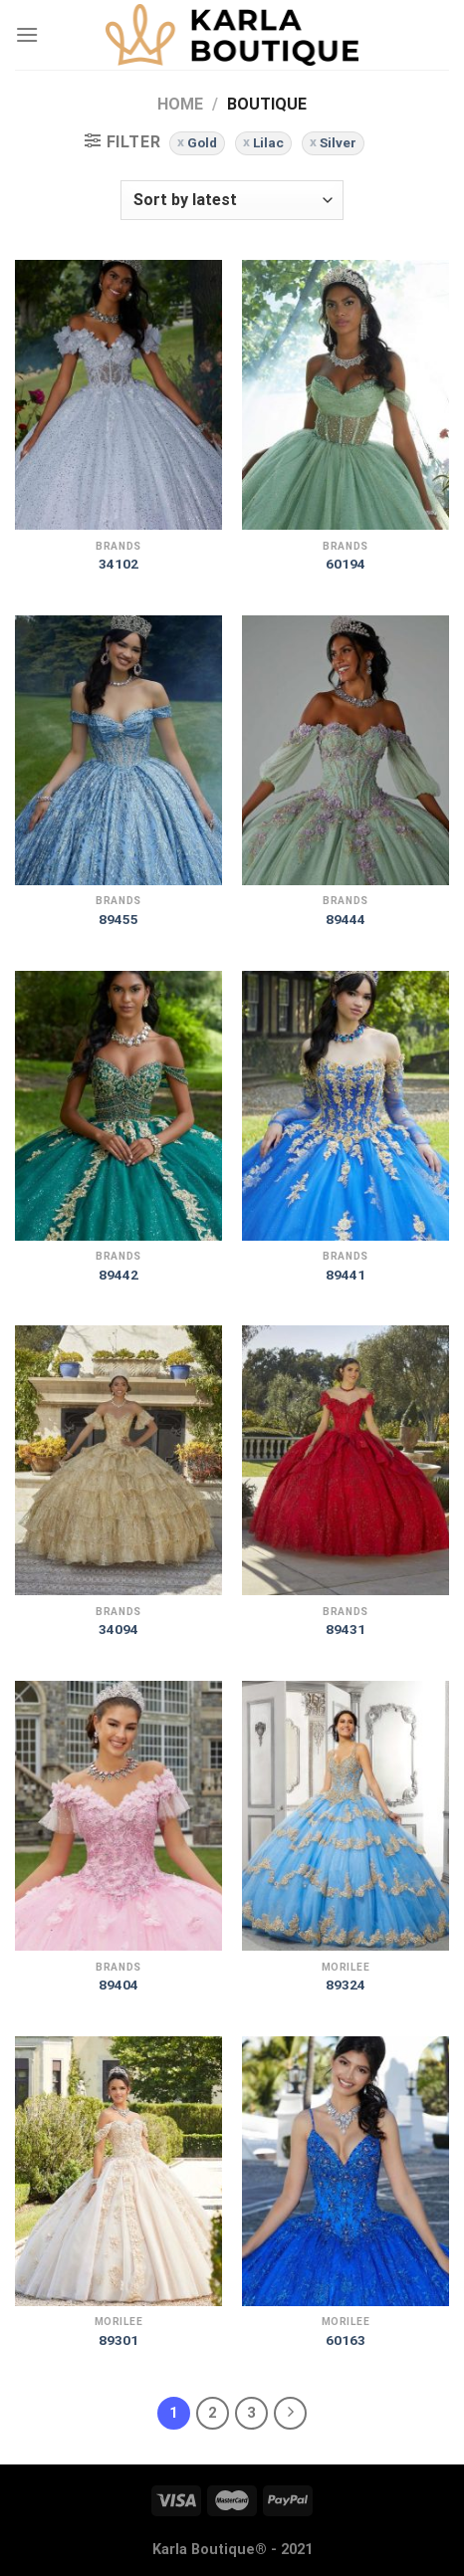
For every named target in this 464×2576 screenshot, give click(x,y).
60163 (345, 2340)
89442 (118, 1275)
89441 (345, 1275)
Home (180, 104)
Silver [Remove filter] (338, 142)
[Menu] (27, 34)
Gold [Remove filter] (202, 142)
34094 (118, 1629)
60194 (345, 564)
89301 (118, 2340)
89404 (118, 1984)
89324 (345, 1984)
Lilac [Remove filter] (268, 142)
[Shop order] (232, 200)
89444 (345, 919)
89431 (345, 1629)
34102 (118, 564)
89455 (118, 919)
